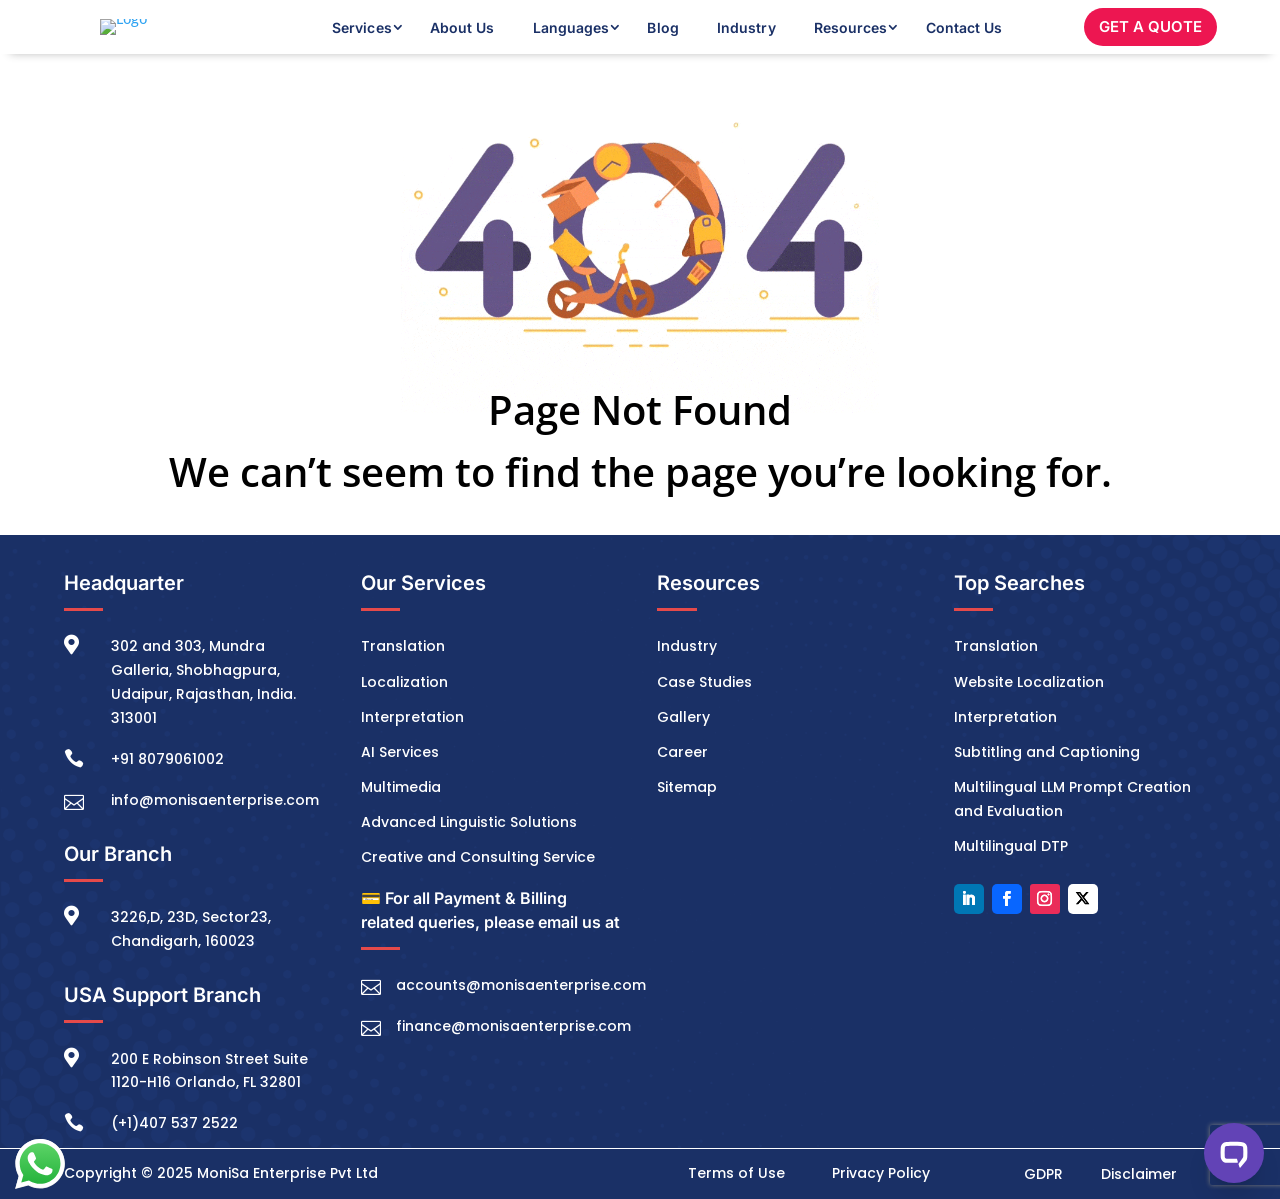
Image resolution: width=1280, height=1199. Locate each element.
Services (362, 42)
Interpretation (412, 747)
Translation (403, 677)
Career (682, 782)
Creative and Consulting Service (478, 887)
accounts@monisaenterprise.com (521, 1016)
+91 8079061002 (167, 789)
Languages (571, 42)
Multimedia (401, 817)
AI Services (400, 782)
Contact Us (964, 42)
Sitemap (687, 817)
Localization (404, 712)
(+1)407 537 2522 (174, 1154)
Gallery (683, 747)
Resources (851, 42)
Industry (746, 42)
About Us (462, 42)
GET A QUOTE (1150, 41)
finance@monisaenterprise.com (513, 1057)
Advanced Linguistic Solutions (469, 852)
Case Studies (704, 712)
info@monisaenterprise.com (215, 830)
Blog (662, 42)
